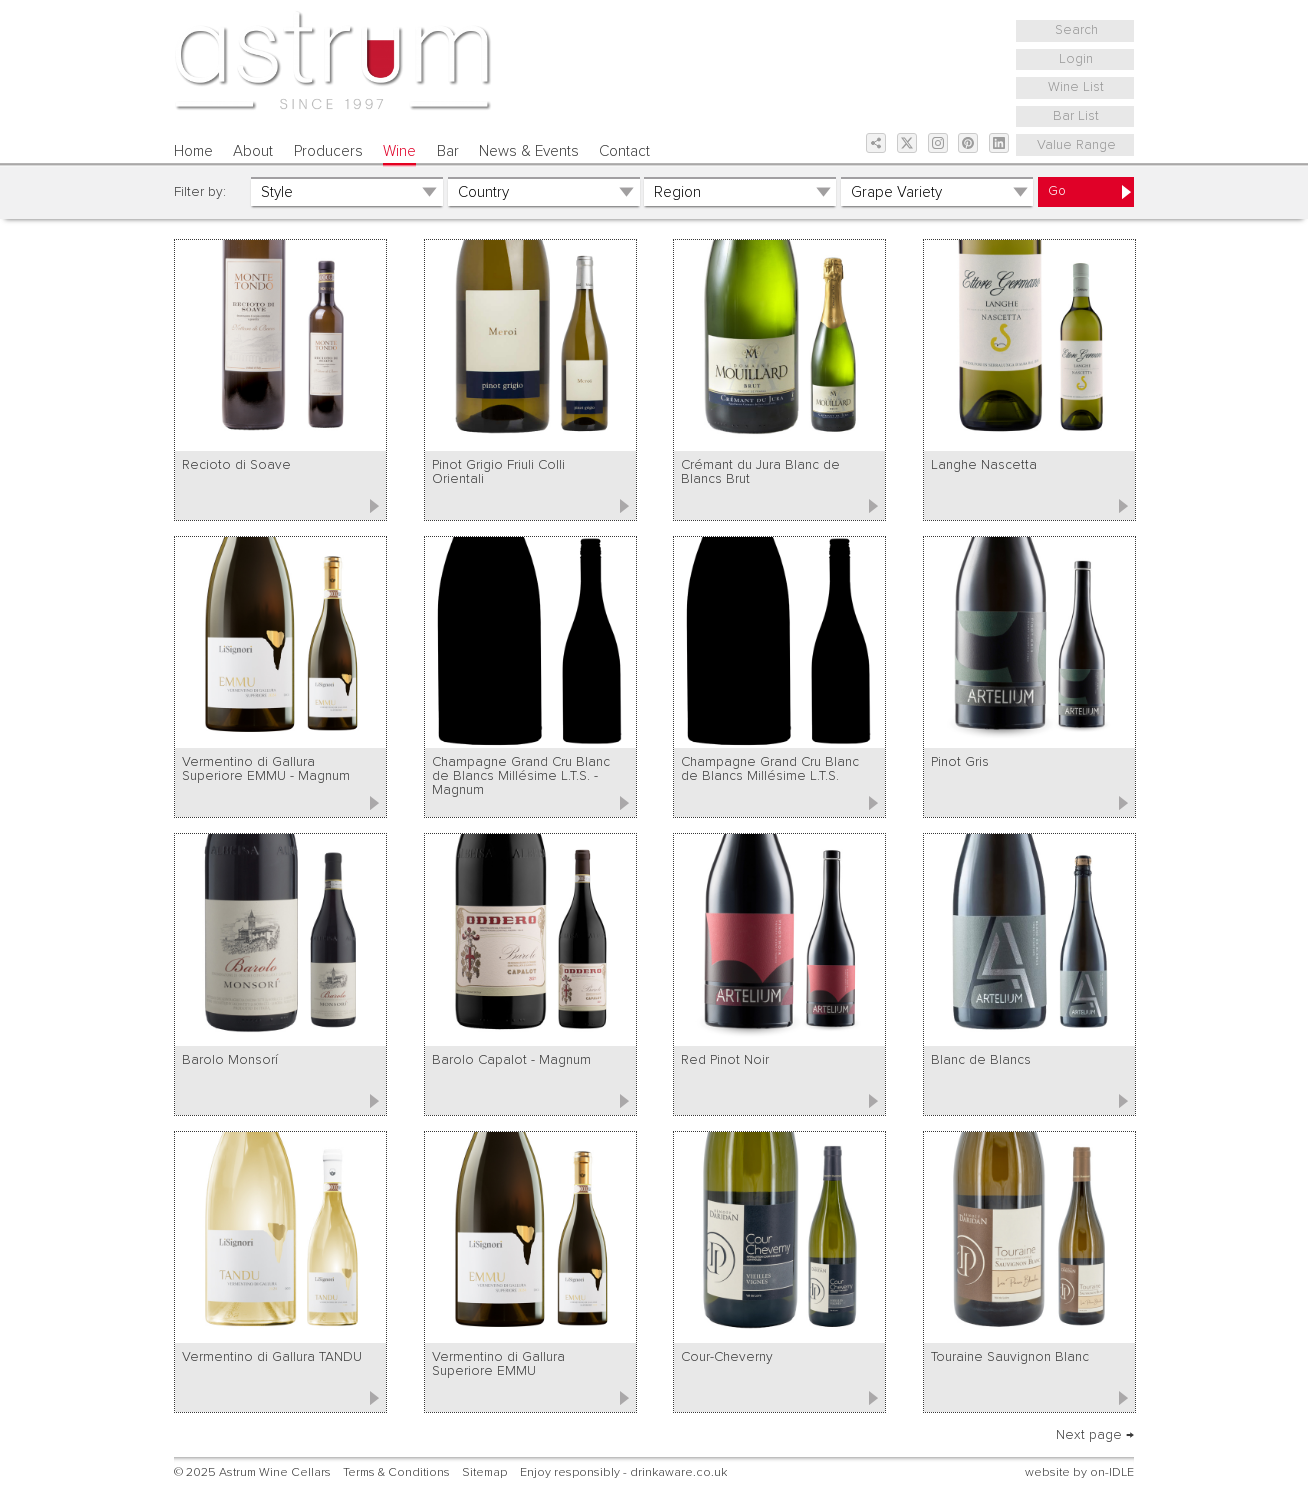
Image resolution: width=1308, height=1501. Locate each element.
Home (193, 151)
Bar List (1076, 116)
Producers (328, 151)
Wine (399, 151)
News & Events (529, 151)
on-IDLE (1112, 1472)
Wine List (1076, 87)
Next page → (1095, 1435)
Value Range (1076, 145)
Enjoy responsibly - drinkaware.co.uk (623, 1472)
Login (1076, 59)
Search (1076, 30)
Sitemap (484, 1472)
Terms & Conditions (396, 1472)
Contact (624, 151)
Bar (448, 151)
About (253, 151)
